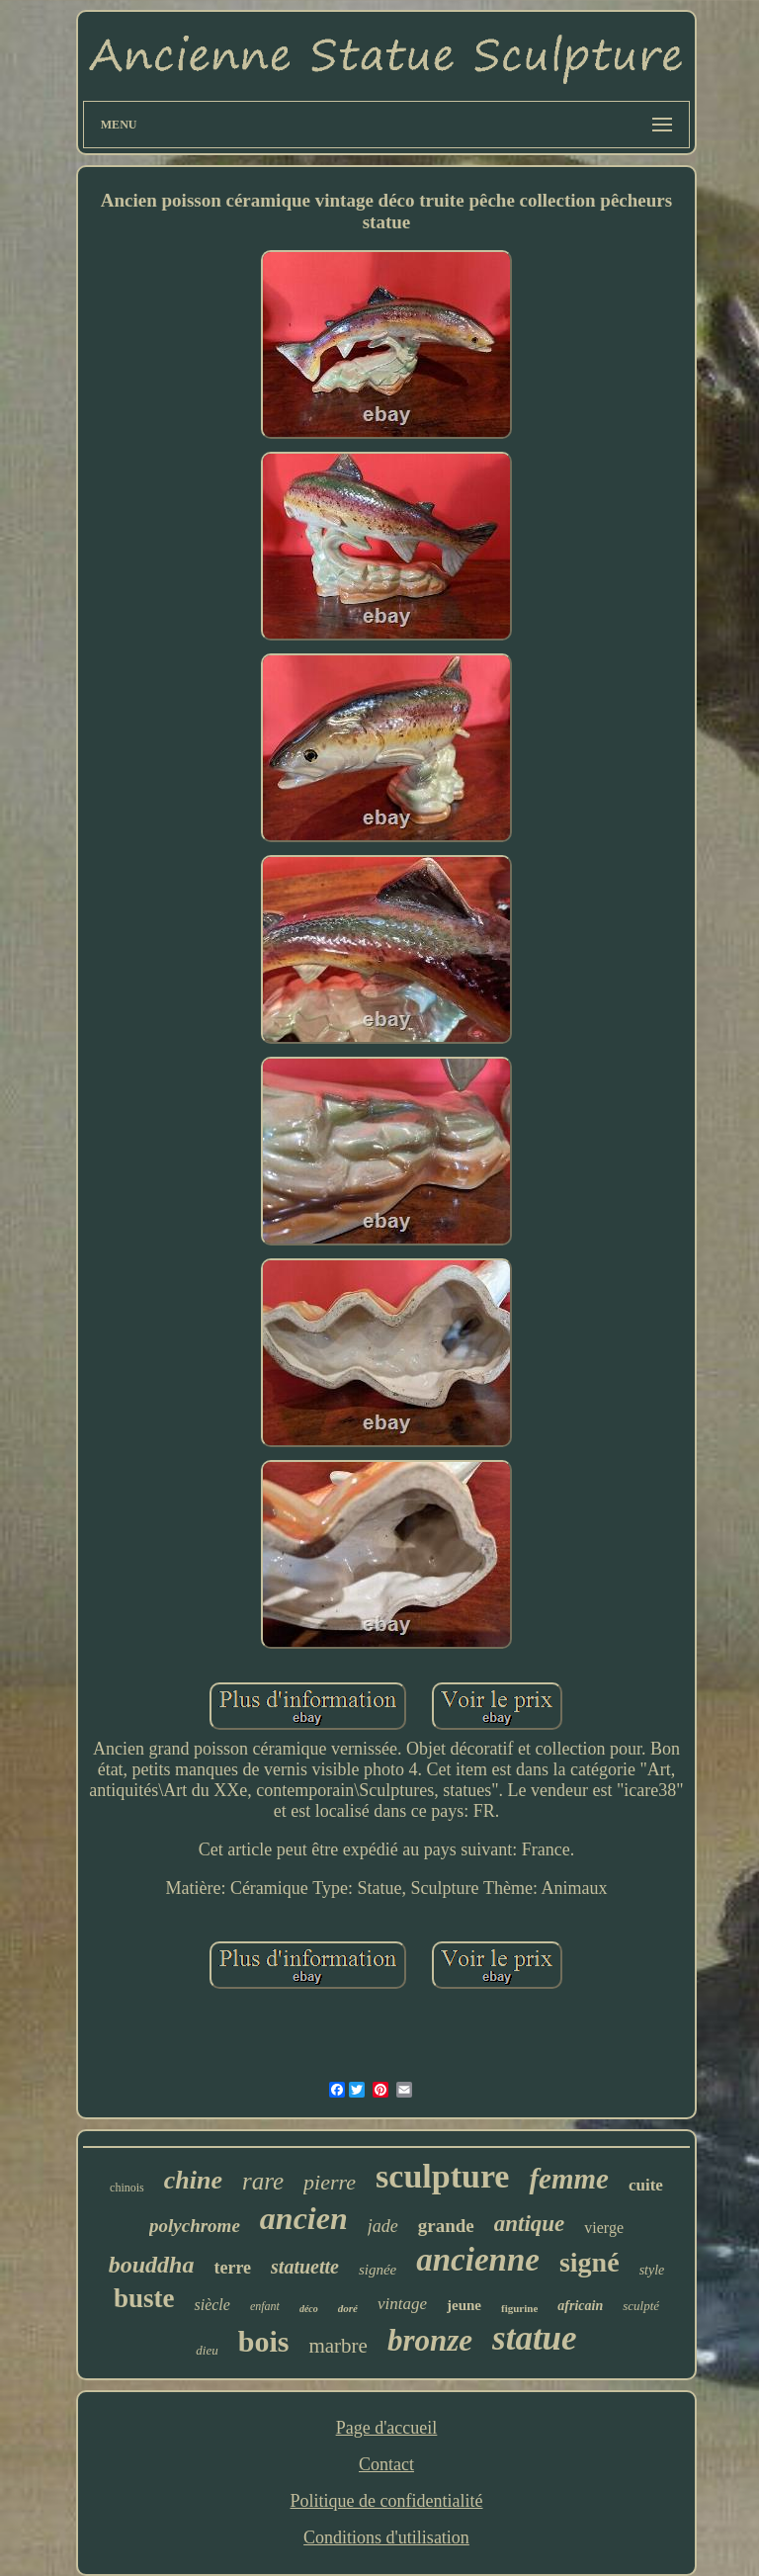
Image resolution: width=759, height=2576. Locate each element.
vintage (402, 2303)
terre (232, 2267)
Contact (386, 2464)
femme (569, 2178)
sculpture (442, 2176)
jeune (464, 2305)
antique (529, 2223)
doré (348, 2308)
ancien (304, 2218)
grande (446, 2225)
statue (534, 2338)
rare (263, 2181)
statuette (305, 2266)
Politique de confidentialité (387, 2501)
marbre (337, 2346)
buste (144, 2298)
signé (589, 2262)
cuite (646, 2185)
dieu (206, 2350)
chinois (127, 2187)
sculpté (641, 2305)
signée (377, 2269)
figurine (519, 2308)
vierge (604, 2227)
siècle (211, 2304)
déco (308, 2308)
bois (264, 2341)
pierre (329, 2182)
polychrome (194, 2225)
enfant (265, 2306)
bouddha (152, 2264)
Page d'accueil (387, 2428)
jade (383, 2226)
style (652, 2270)
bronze (429, 2340)
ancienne (478, 2259)
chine (193, 2180)
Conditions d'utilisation (386, 2537)
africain (580, 2305)
